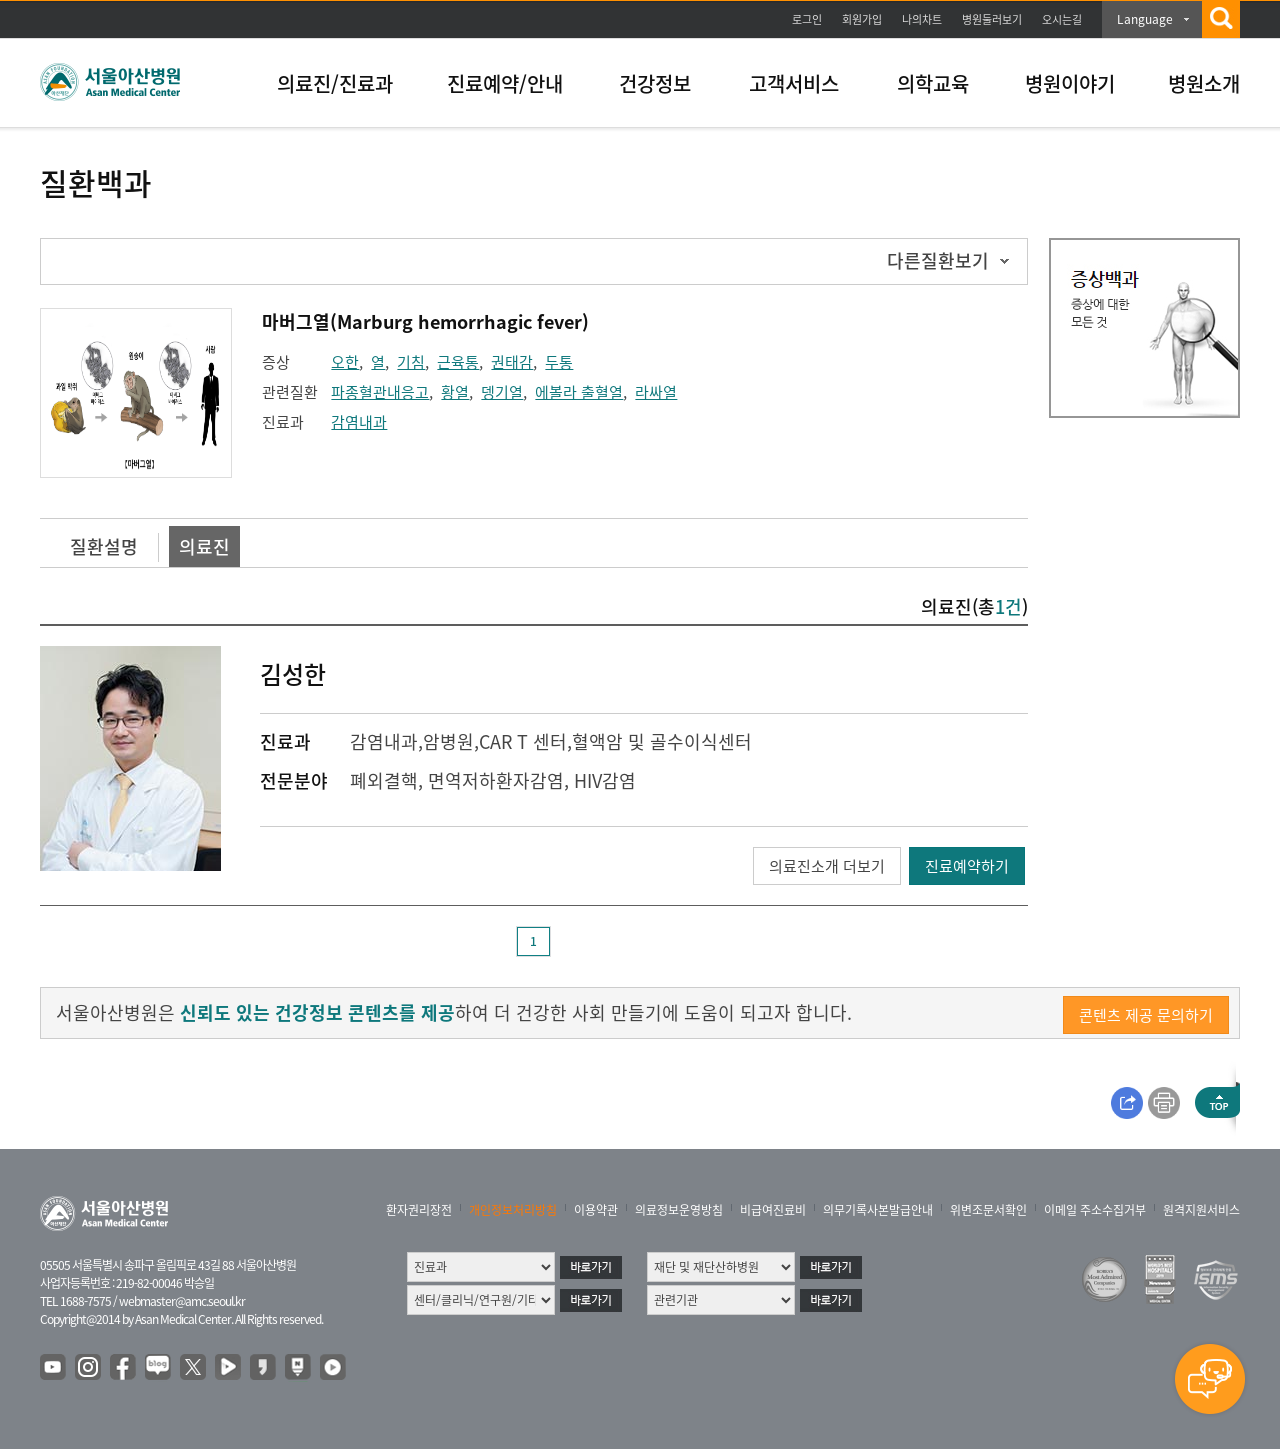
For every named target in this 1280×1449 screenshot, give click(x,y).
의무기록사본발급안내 (878, 1210)
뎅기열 (502, 392)
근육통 (458, 362)
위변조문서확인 (988, 1210)
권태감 (512, 362)
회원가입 (862, 19)
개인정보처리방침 (513, 1210)
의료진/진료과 (335, 83)
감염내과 (359, 422)
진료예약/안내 (505, 83)
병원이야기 (1070, 83)
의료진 (204, 546)
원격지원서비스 (1201, 1210)
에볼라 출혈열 (579, 392)
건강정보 (655, 83)
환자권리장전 (419, 1210)
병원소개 (1204, 83)
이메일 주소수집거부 (1095, 1210)
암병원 (448, 741)
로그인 (807, 19)
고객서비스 (794, 83)
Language (1145, 19)
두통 (559, 362)
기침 (411, 362)
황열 (455, 392)
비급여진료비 (773, 1210)
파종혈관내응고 (380, 392)
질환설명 (104, 546)
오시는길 (1062, 19)
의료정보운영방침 (679, 1210)
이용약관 (596, 1210)
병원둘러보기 (992, 19)
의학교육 (933, 83)
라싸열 (656, 392)
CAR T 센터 (523, 741)
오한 (345, 362)
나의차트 (922, 19)
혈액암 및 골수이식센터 (662, 741)
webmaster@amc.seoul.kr (182, 1301)
